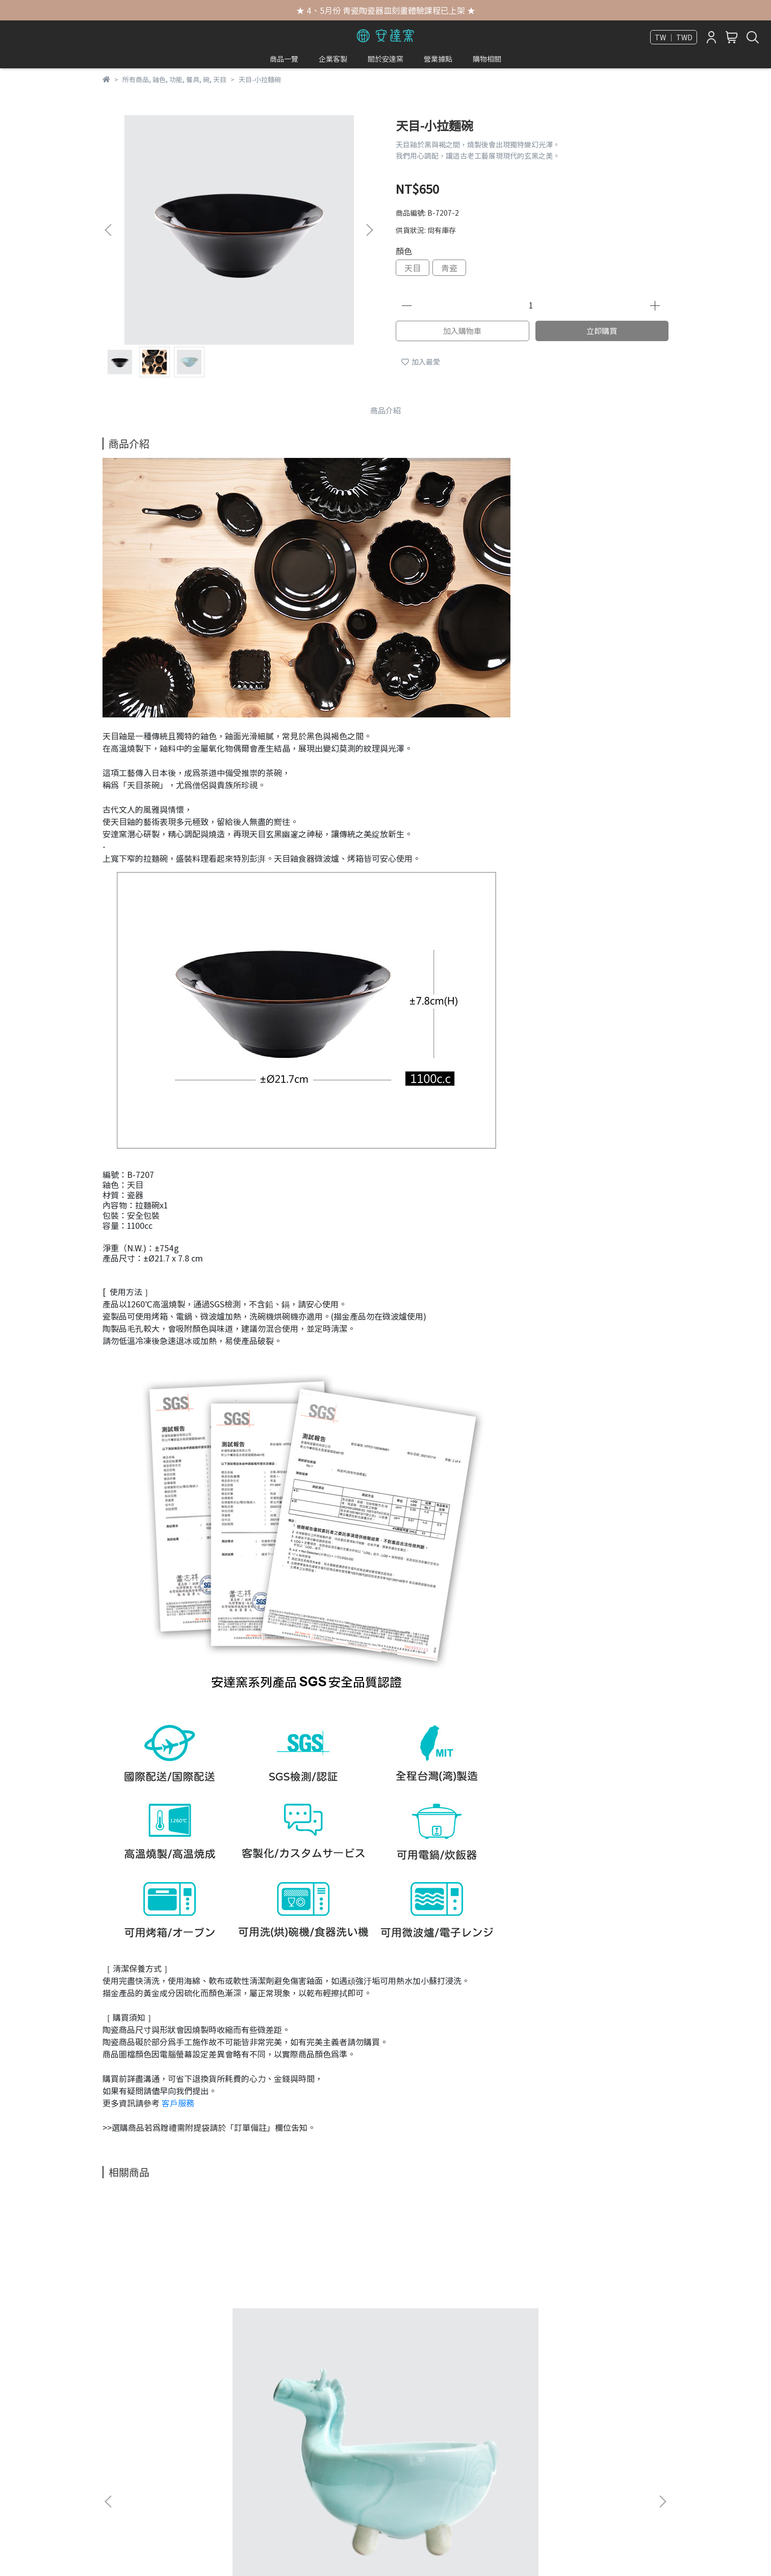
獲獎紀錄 (116, 2464)
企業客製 (333, 59)
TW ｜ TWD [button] (673, 37)
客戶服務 (178, 2103)
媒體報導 (116, 2433)
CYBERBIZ (345, 2550)
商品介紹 (385, 410)
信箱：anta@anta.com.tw (344, 2479)
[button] (369, 230)
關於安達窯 (385, 59)
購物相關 (487, 59)
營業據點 (438, 59)
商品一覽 (284, 59)
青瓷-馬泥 (179, 2318)
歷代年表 (116, 2448)
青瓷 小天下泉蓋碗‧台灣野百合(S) (592, 2323)
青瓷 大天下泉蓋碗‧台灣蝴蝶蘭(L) (454, 2323)
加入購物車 (462, 330)
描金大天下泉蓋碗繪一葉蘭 (317, 2318)
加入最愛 (420, 361)
